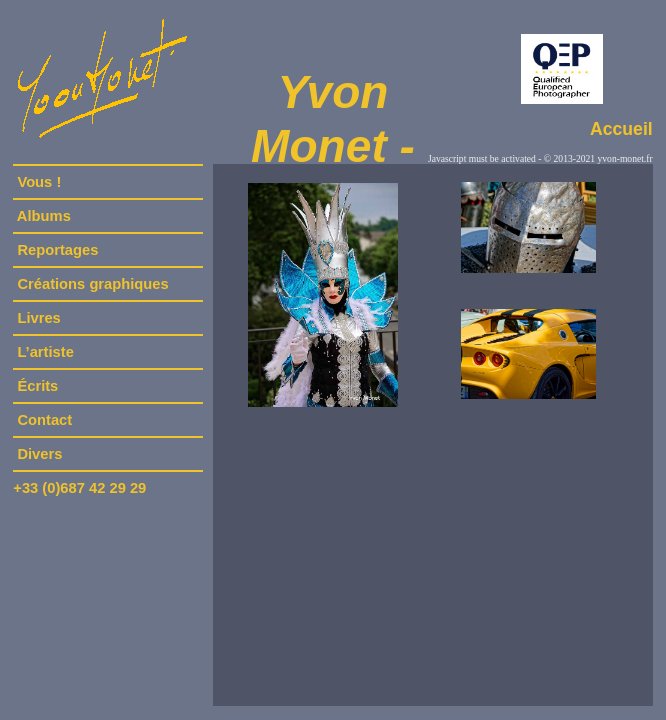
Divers (39, 454)
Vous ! (39, 182)
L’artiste (45, 352)
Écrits (37, 386)
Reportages (57, 250)
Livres (39, 318)
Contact (44, 420)
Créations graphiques (92, 284)
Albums (44, 216)
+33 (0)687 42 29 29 (79, 488)
